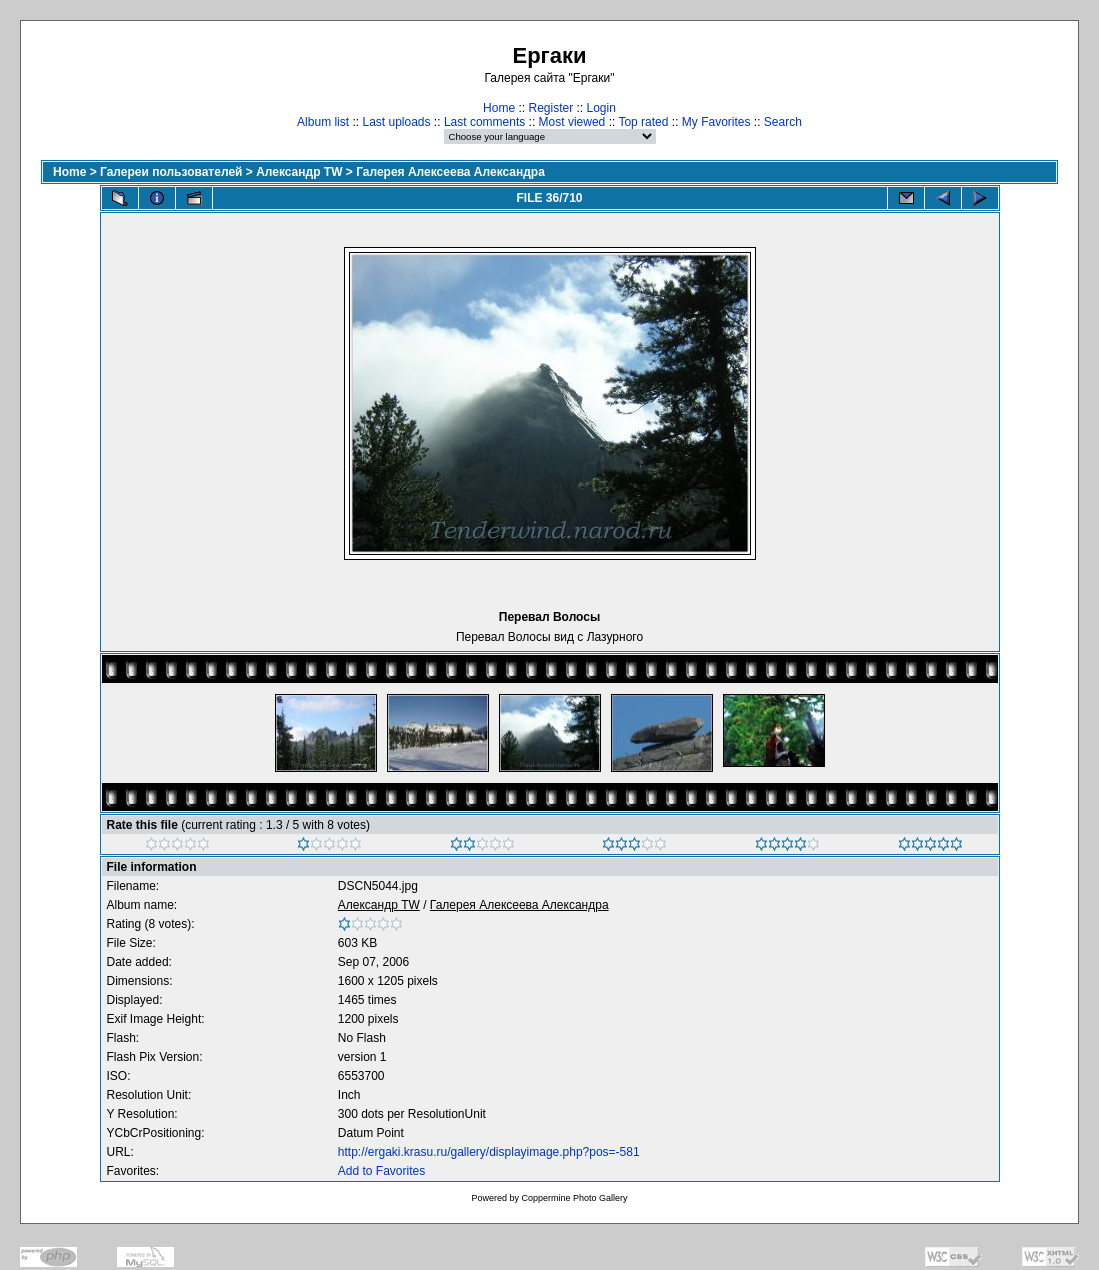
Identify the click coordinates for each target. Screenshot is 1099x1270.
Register (550, 108)
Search (783, 122)
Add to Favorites (381, 1171)
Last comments (484, 122)
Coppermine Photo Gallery (574, 1198)
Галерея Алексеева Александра (450, 172)
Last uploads (396, 122)
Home (499, 108)
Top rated (643, 122)
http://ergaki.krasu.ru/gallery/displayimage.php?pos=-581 (489, 1152)
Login (601, 108)
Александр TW (299, 172)
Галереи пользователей (171, 172)
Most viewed (572, 122)
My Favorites (716, 122)
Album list (323, 122)
